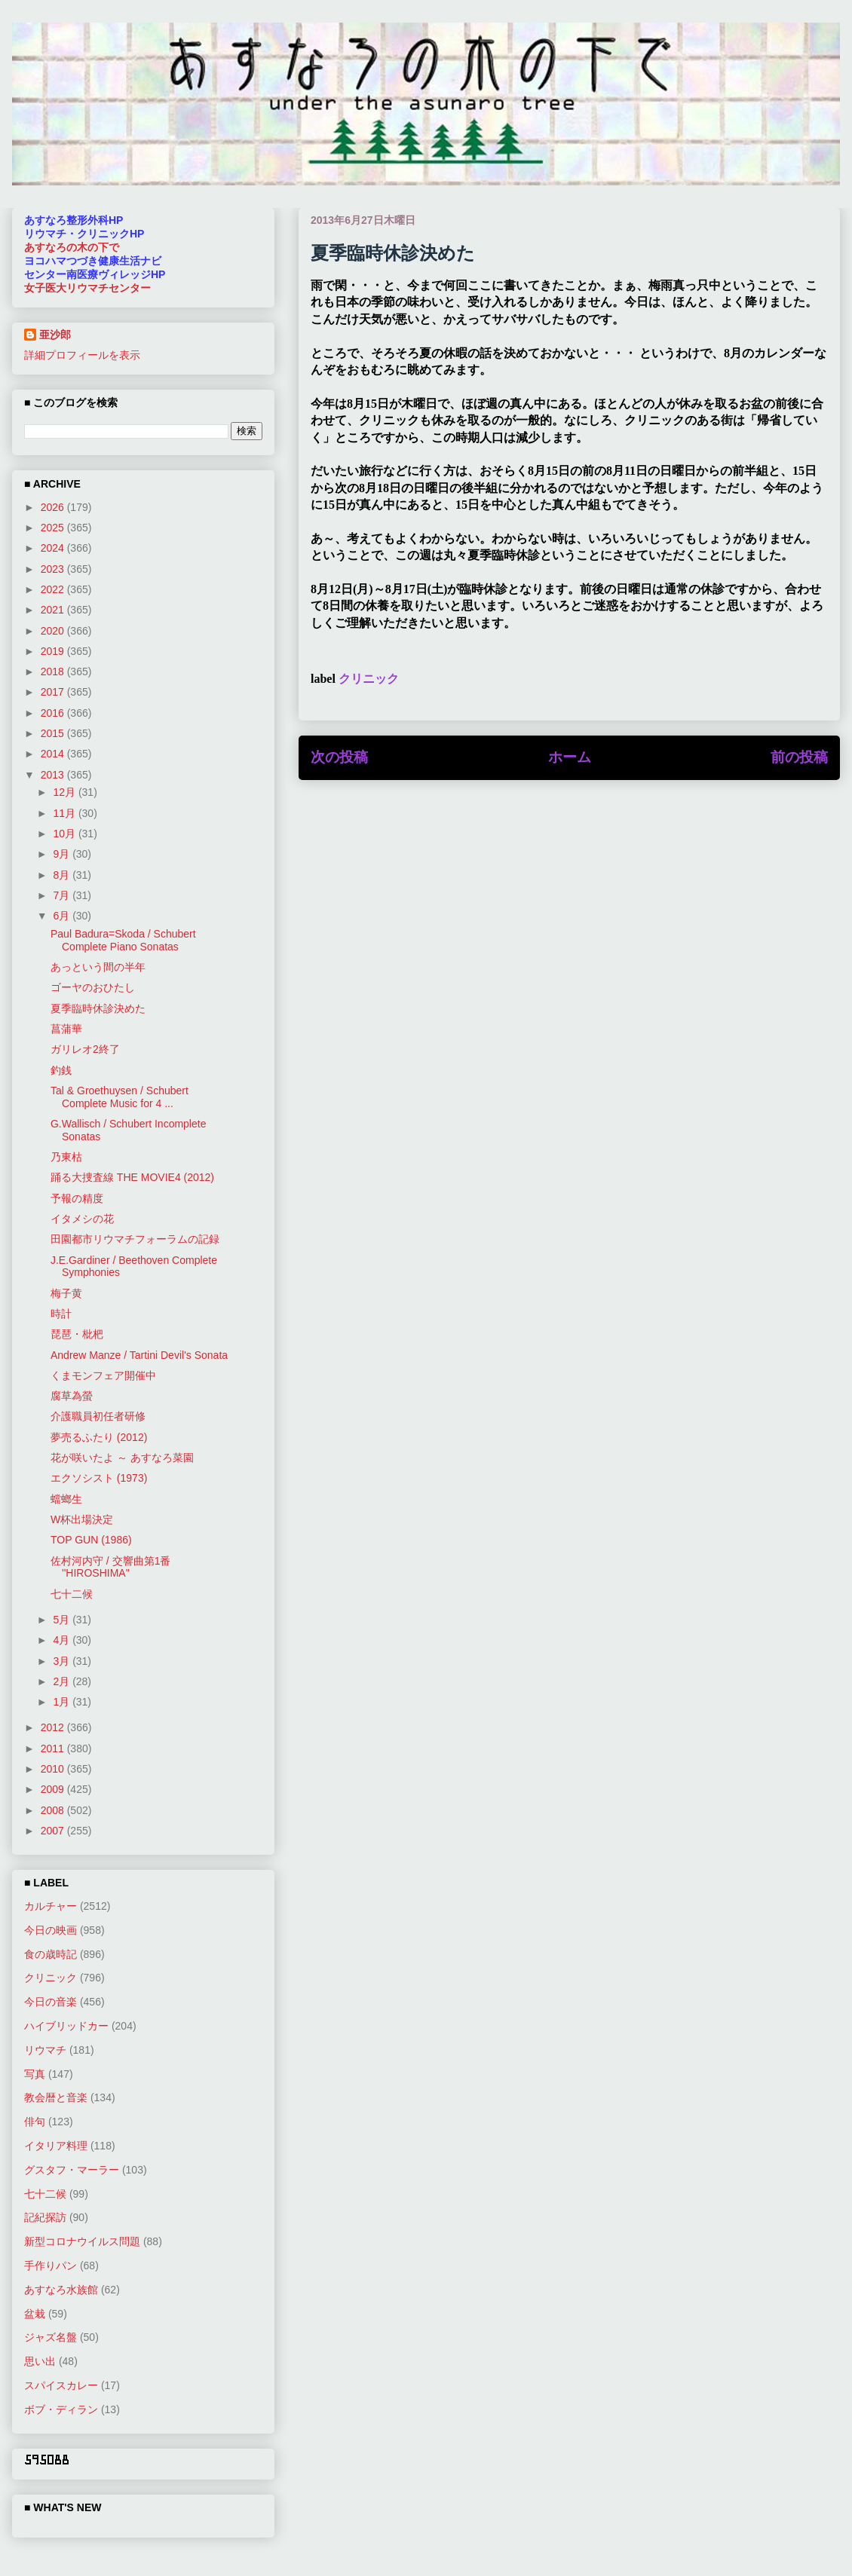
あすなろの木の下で (71, 247)
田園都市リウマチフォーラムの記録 (135, 1239)
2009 (54, 1789)
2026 (54, 507)
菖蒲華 (66, 1029)
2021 (54, 610)
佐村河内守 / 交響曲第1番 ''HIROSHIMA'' (110, 1567)
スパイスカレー (61, 2385)
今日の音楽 (50, 2002)
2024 (54, 548)
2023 (54, 569)
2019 (54, 651)
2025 (54, 528)
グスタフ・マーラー (71, 2170)
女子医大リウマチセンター (87, 288)
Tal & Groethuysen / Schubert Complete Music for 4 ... (119, 1097)
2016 (54, 713)
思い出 (40, 2361)
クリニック (369, 678)
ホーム (569, 757)
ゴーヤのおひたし (93, 987)
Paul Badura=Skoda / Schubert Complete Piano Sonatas (123, 940)
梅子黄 (66, 1293)
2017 (54, 692)
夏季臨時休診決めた (98, 1008)
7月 (62, 895)
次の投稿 (339, 757)
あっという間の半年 (98, 967)
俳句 (34, 2122)
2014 (54, 754)
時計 (61, 1314)
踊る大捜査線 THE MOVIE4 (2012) (132, 1177)
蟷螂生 (66, 1499)
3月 (62, 1661)
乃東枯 (66, 1157)
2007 (54, 1831)
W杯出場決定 (82, 1519)
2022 (54, 589)
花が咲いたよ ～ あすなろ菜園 (122, 1458)
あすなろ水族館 (61, 2290)
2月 (62, 1681)
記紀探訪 (45, 2217)
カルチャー (50, 1906)
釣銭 (61, 1070)
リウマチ (45, 2050)
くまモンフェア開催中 (103, 1375)
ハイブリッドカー (66, 2026)
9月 (62, 854)
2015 (54, 733)
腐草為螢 (72, 1396)
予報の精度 (77, 1198)
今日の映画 (50, 1930)
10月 (65, 834)
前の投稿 (799, 757)
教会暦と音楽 (55, 2097)
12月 (65, 792)
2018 (54, 671)
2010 (54, 1769)
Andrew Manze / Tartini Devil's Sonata (139, 1355)
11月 (65, 813)
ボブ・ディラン (61, 2409)
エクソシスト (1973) (99, 1478)
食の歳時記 (50, 1954)
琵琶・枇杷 (77, 1334)
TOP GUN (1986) (91, 1540)
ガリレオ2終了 (85, 1049)
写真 (34, 2074)
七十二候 (72, 1594)
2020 (54, 631)
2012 (54, 1727)
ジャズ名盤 (50, 2337)
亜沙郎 (55, 335)
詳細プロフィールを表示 (82, 355)
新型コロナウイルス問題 (82, 2241)
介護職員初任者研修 (98, 1416)
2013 (54, 775)
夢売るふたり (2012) (99, 1437)
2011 (54, 1748)
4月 (62, 1640)
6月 (62, 916)
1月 (62, 1702)
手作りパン (50, 2265)
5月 (62, 1620)
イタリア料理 (55, 2146)
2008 (54, 1810)
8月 (62, 875)
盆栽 (34, 2314)
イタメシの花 (82, 1219)
